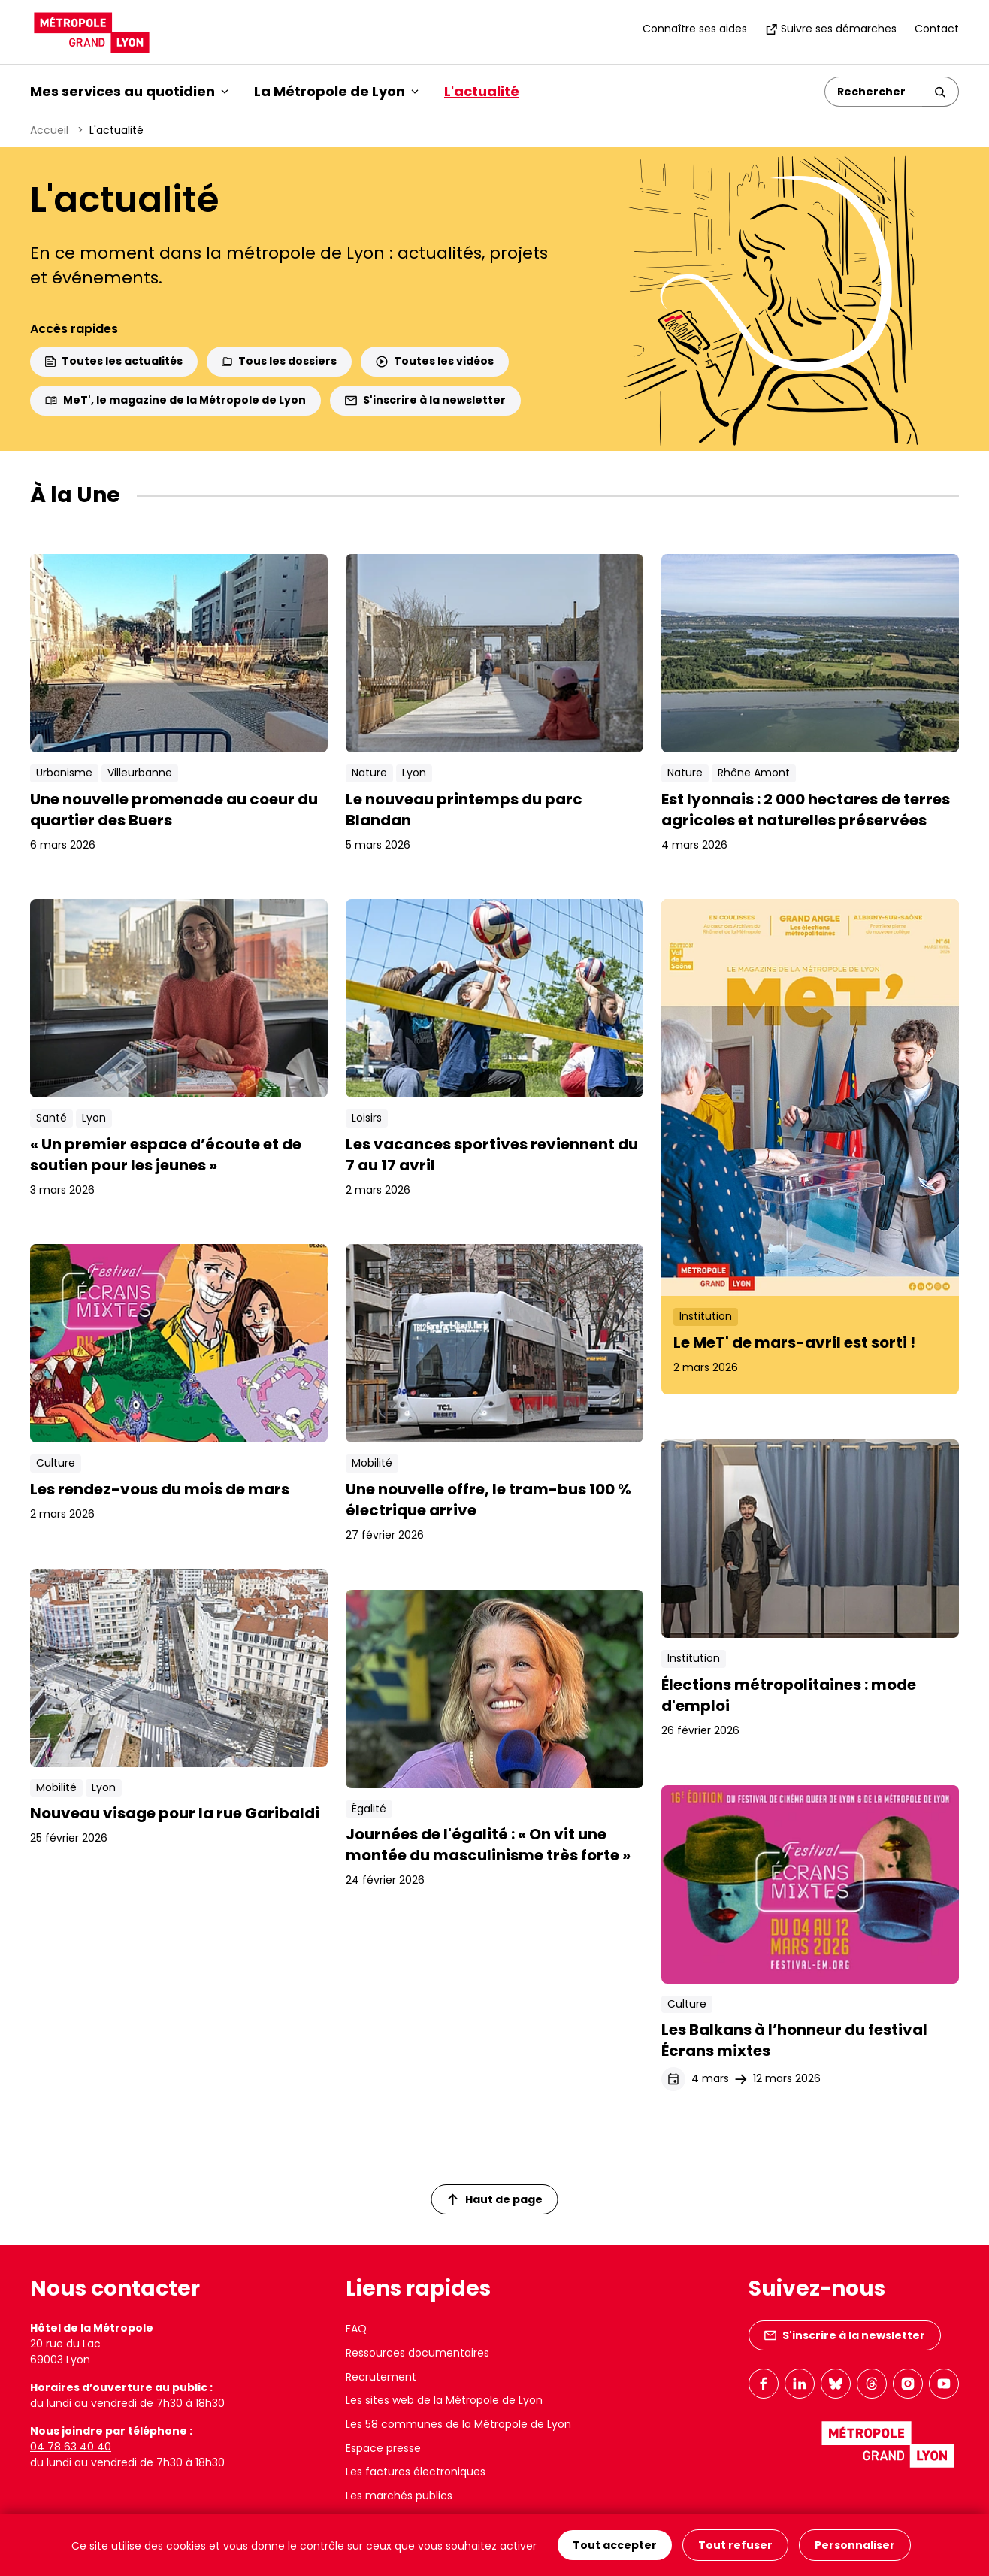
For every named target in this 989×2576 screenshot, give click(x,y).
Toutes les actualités (114, 360)
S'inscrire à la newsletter (425, 399)
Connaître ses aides (695, 28)
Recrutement (381, 2376)
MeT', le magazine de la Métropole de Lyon (175, 399)
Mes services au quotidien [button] (129, 91)
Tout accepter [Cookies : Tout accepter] (615, 2545)
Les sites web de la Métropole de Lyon (444, 2400)
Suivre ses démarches (831, 28)
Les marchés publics (399, 2495)
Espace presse (383, 2448)
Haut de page (495, 2199)
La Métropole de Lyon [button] (336, 91)
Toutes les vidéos (435, 360)
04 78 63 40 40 (70, 2446)
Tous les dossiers (279, 360)
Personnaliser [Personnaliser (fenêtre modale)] (855, 2545)
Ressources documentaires (417, 2352)
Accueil (49, 130)
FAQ (356, 2328)
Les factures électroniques (415, 2471)
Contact (937, 28)
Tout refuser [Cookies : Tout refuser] (735, 2545)
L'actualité (481, 91)
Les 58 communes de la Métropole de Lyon (458, 2424)
